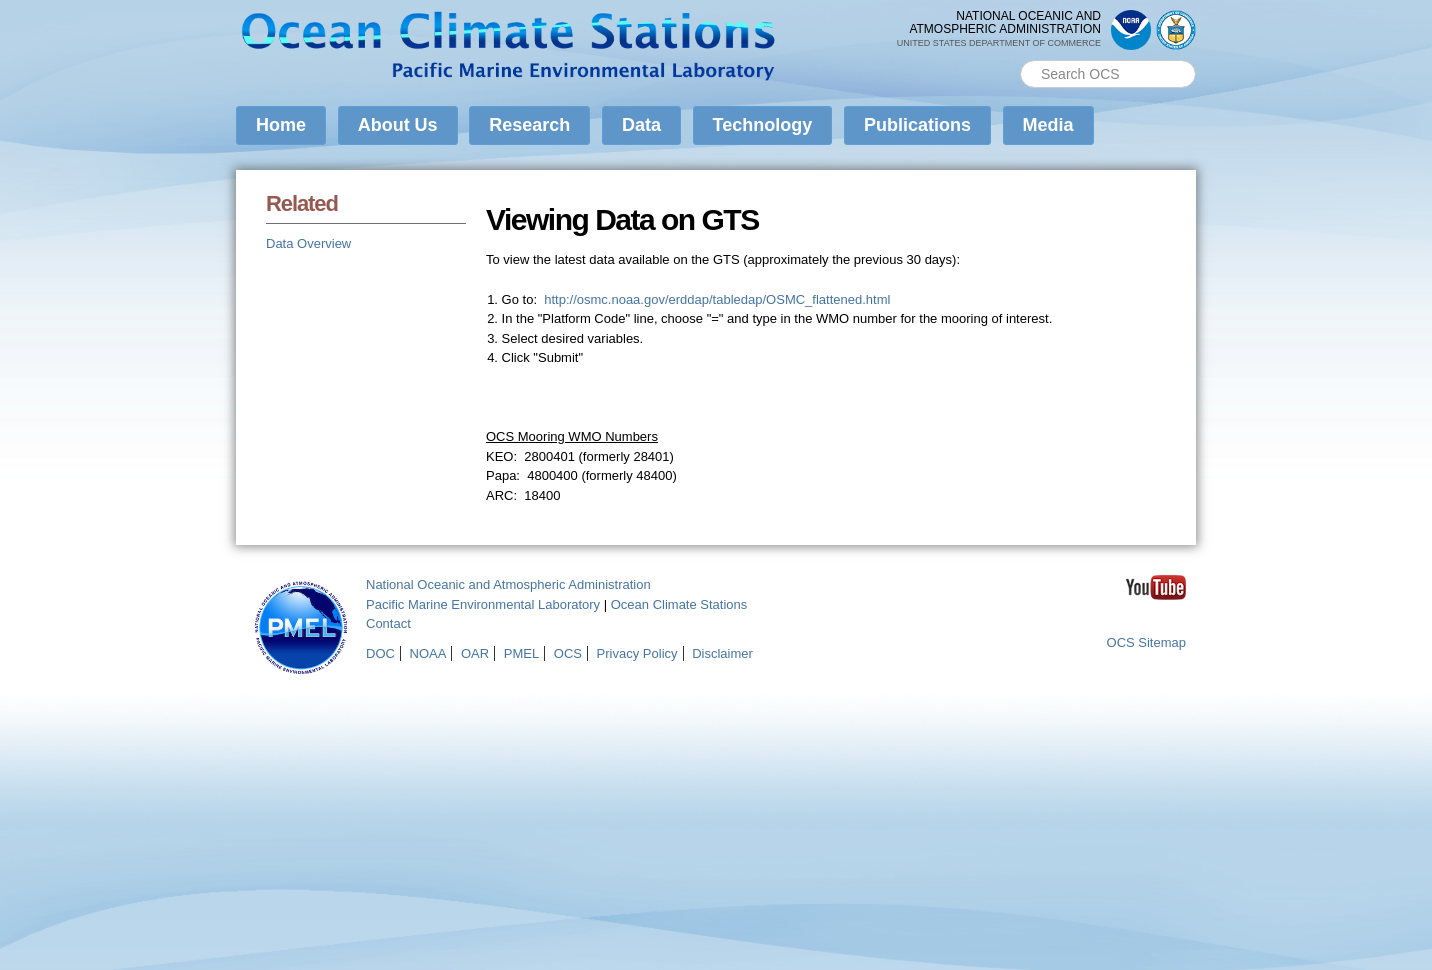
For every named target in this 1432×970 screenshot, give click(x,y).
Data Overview (308, 243)
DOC (380, 653)
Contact (388, 623)
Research (529, 125)
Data (641, 125)
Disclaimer (722, 653)
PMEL (521, 653)
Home (281, 125)
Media (1048, 125)
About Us (398, 125)
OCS (568, 653)
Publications (917, 125)
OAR (475, 653)
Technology (763, 125)
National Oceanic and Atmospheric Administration (508, 584)
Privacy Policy (637, 653)
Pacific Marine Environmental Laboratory (483, 604)
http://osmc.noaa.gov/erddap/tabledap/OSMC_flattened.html (717, 299)
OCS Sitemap (1146, 642)
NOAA (428, 653)
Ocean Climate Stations (679, 604)
